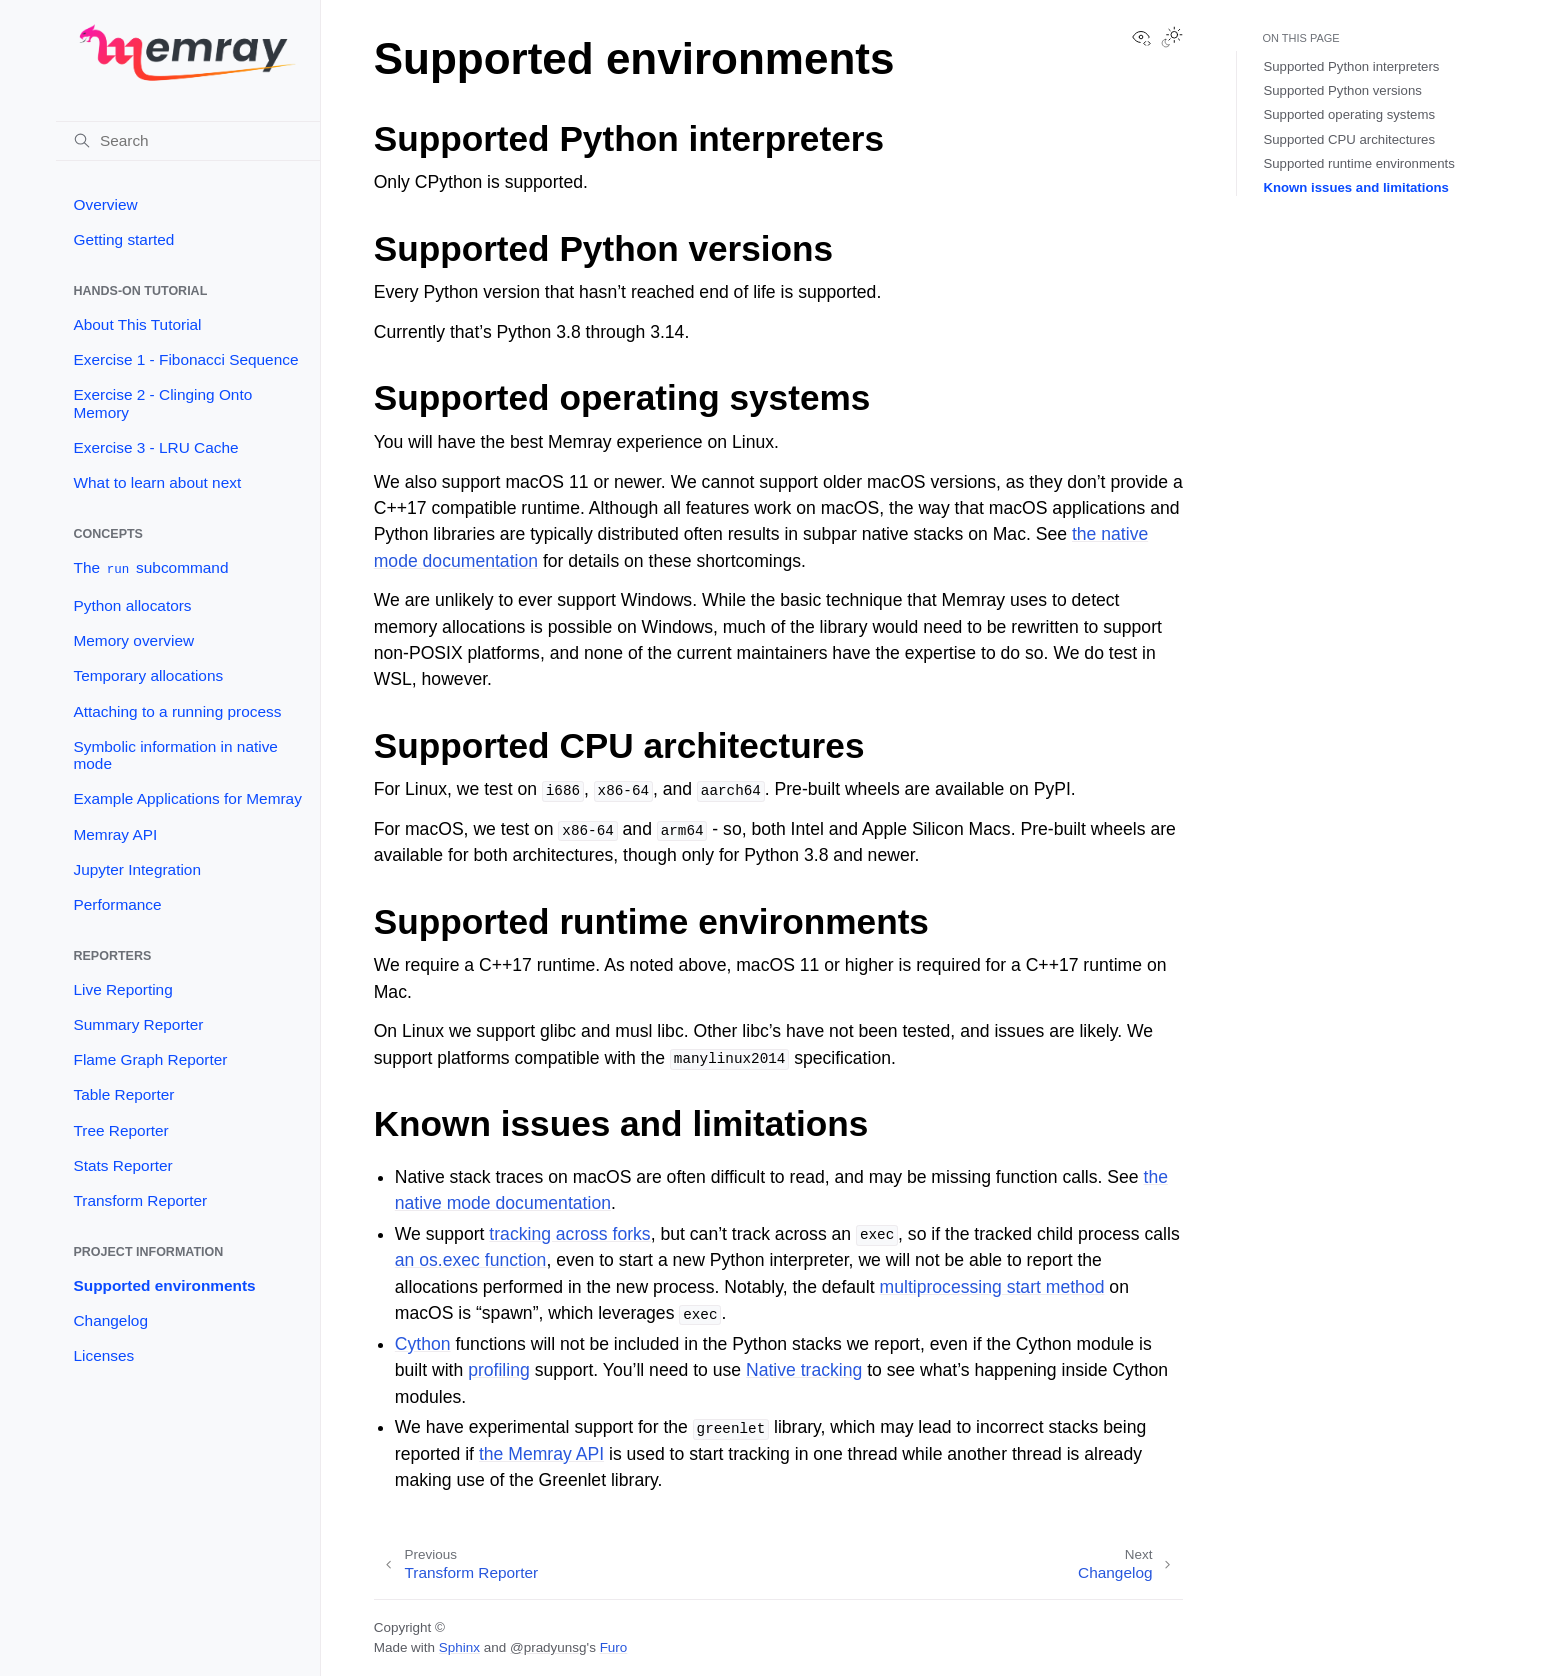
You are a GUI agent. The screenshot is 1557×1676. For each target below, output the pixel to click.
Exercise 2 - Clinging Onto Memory (162, 403)
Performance (117, 904)
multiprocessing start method (992, 1287)
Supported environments (164, 1285)
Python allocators (132, 605)
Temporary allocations (148, 675)
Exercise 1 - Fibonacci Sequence (185, 359)
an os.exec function (471, 1260)
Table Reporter (123, 1094)
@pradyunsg (548, 1647)
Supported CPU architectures (1349, 139)
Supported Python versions (1342, 90)
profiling (499, 1370)
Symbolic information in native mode (175, 755)
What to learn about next (157, 482)
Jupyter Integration (136, 869)
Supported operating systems (1349, 114)
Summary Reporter (138, 1024)
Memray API (115, 834)
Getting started (123, 239)
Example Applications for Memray (187, 798)
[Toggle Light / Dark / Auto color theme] (1172, 39)
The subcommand (150, 568)
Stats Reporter (122, 1165)
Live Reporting (122, 989)
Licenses (103, 1355)
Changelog (110, 1320)
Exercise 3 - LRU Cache (155, 447)
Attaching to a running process (177, 711)
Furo (614, 1647)
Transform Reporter (140, 1200)
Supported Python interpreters (1351, 66)
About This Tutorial (137, 324)
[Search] (188, 141)
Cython (423, 1344)
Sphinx (459, 1647)
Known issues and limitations (1355, 187)
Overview (105, 204)
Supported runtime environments (1358, 163)
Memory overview (133, 640)
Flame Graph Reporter (150, 1059)
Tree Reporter (120, 1130)
